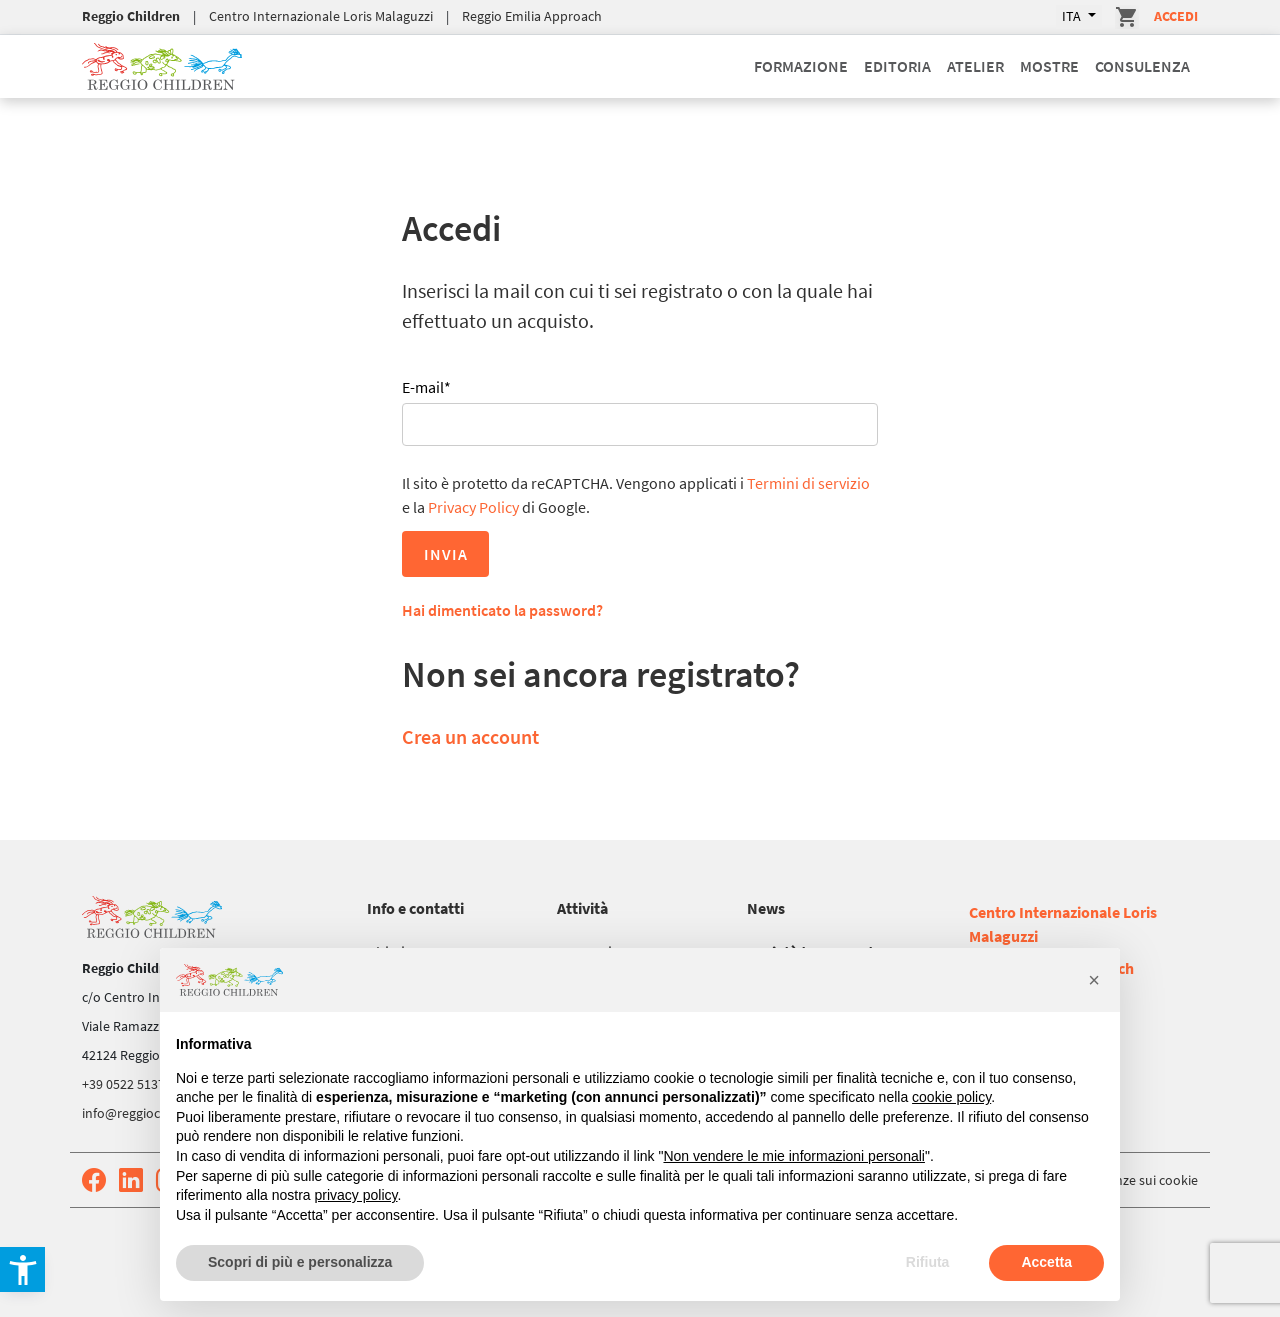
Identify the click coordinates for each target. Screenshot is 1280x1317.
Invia (445, 554)
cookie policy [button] (951, 1097)
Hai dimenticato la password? (502, 610)
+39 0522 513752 (130, 1084)
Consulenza (1142, 66)
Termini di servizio (808, 483)
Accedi (1176, 16)
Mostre (1049, 66)
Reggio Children (131, 16)
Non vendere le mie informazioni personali (793, 1156)
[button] (1094, 980)
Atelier (975, 66)
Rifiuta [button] (928, 1262)
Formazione (801, 66)
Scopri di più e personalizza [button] (300, 1262)
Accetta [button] (1046, 1262)
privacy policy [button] (356, 1195)
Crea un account (470, 736)
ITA (1073, 16)
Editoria (897, 66)
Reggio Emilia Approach (532, 16)
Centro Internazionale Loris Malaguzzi (321, 16)
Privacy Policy (473, 507)
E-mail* (426, 387)
